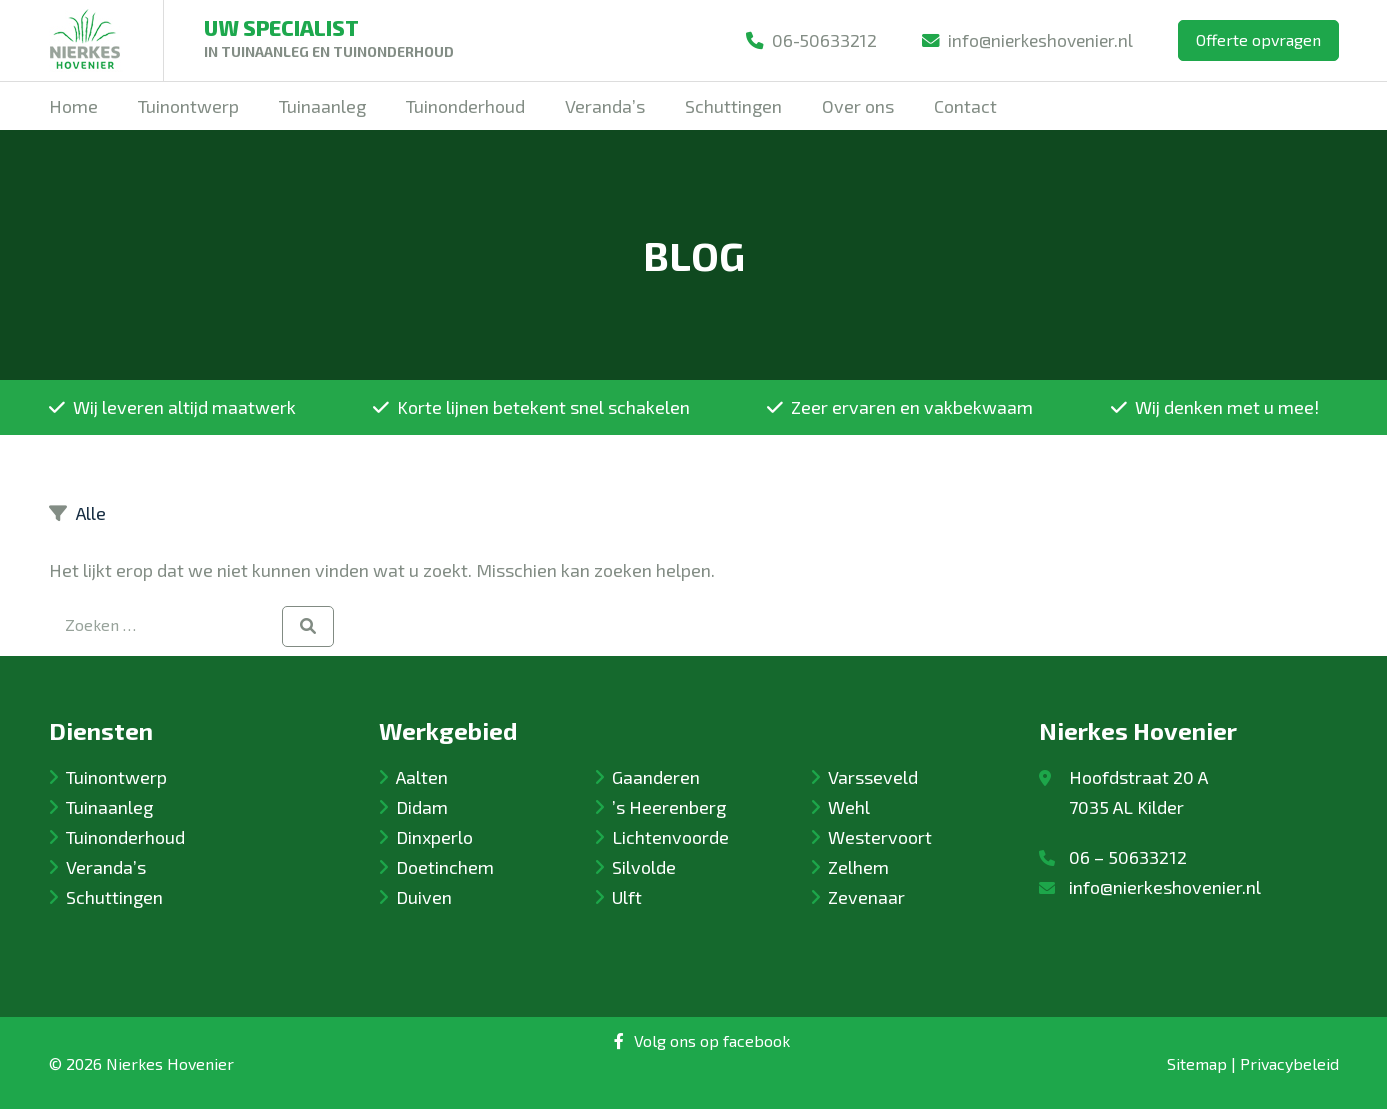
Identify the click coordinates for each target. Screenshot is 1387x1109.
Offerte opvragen (1258, 39)
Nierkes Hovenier (170, 1063)
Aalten (422, 777)
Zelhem (858, 867)
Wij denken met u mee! (1215, 407)
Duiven (424, 897)
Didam (422, 807)
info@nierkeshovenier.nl (1024, 40)
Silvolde (644, 867)
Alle (91, 513)
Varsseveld (873, 777)
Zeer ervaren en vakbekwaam (900, 407)
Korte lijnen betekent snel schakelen (531, 407)
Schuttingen (114, 897)
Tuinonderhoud (125, 837)
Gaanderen (656, 777)
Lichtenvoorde (670, 837)
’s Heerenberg (669, 807)
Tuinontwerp (116, 777)
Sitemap (1197, 1063)
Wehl (849, 807)
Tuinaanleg (109, 807)
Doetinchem (445, 867)
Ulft (627, 897)
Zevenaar (866, 897)
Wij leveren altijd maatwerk (172, 407)
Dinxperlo (434, 837)
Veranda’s (106, 867)
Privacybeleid (1289, 1063)
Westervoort (880, 837)
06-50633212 (803, 40)
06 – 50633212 (1128, 857)
